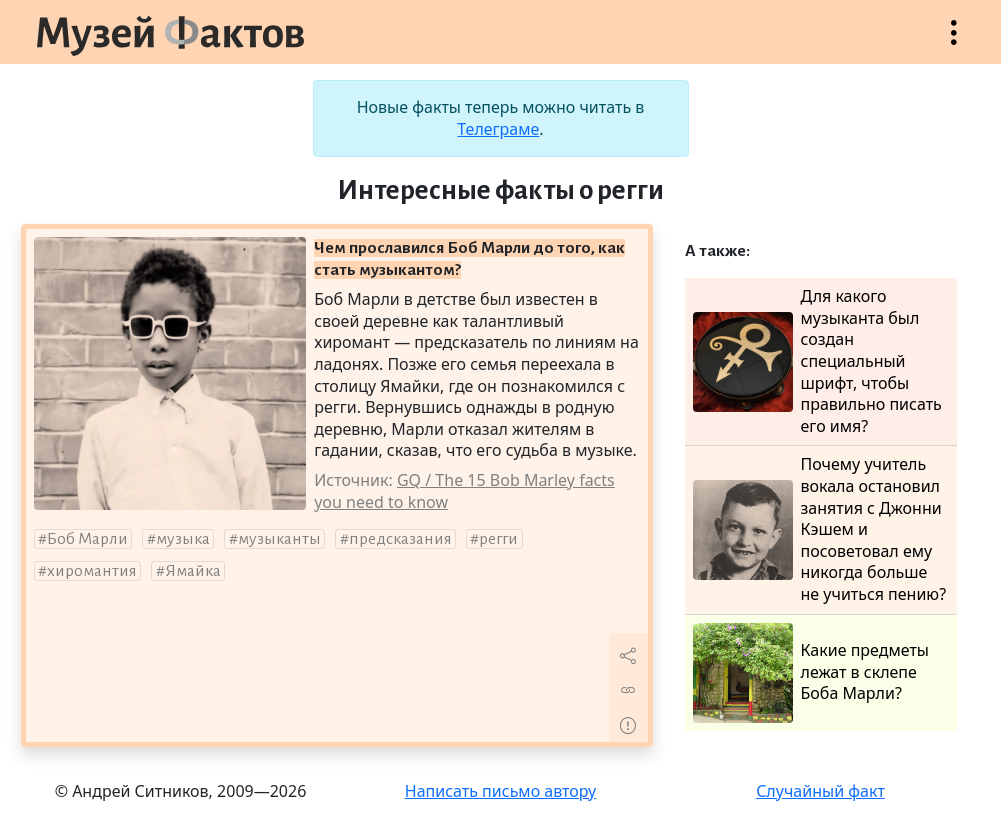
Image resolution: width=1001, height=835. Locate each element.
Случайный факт (820, 791)
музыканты (279, 539)
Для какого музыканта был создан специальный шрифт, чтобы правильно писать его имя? (817, 361)
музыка (183, 539)
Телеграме (498, 129)
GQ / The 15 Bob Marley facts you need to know (464, 491)
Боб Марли (87, 539)
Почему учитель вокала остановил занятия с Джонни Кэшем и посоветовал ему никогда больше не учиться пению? (820, 529)
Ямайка (193, 571)
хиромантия (92, 571)
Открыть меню (954, 42)
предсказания (400, 539)
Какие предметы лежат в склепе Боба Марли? (811, 673)
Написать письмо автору (501, 791)
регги (498, 539)
